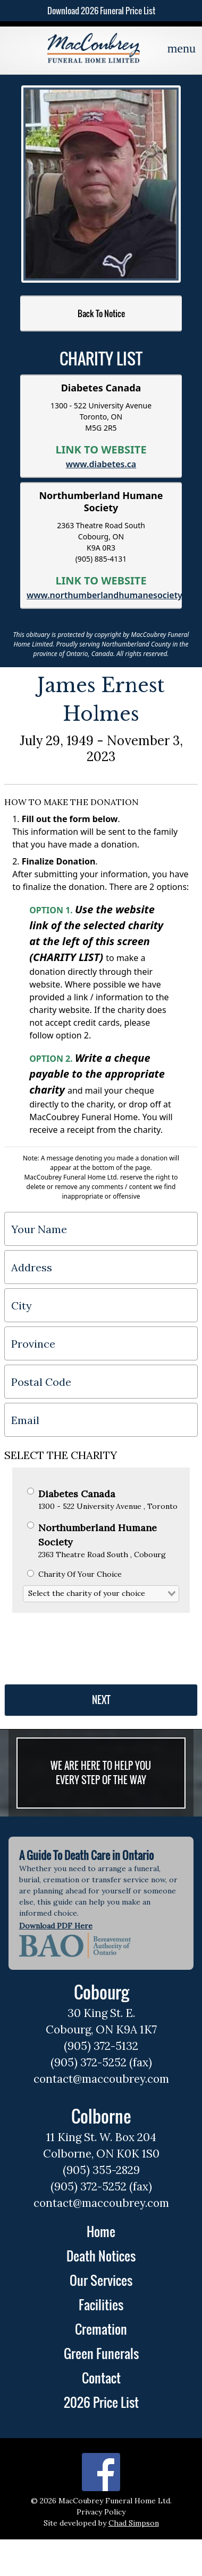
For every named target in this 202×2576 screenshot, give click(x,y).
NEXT (101, 1700)
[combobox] (101, 1593)
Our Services (101, 2280)
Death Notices (101, 2255)
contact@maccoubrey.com (101, 2079)
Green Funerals (101, 2353)
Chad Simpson (133, 2523)
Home (101, 2231)
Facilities (101, 2304)
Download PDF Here (55, 1926)
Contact (101, 2377)
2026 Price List (101, 2402)
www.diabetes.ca (101, 464)
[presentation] (85, 1644)
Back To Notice (101, 313)
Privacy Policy (101, 2512)
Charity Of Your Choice (74, 1574)
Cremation (101, 2328)
